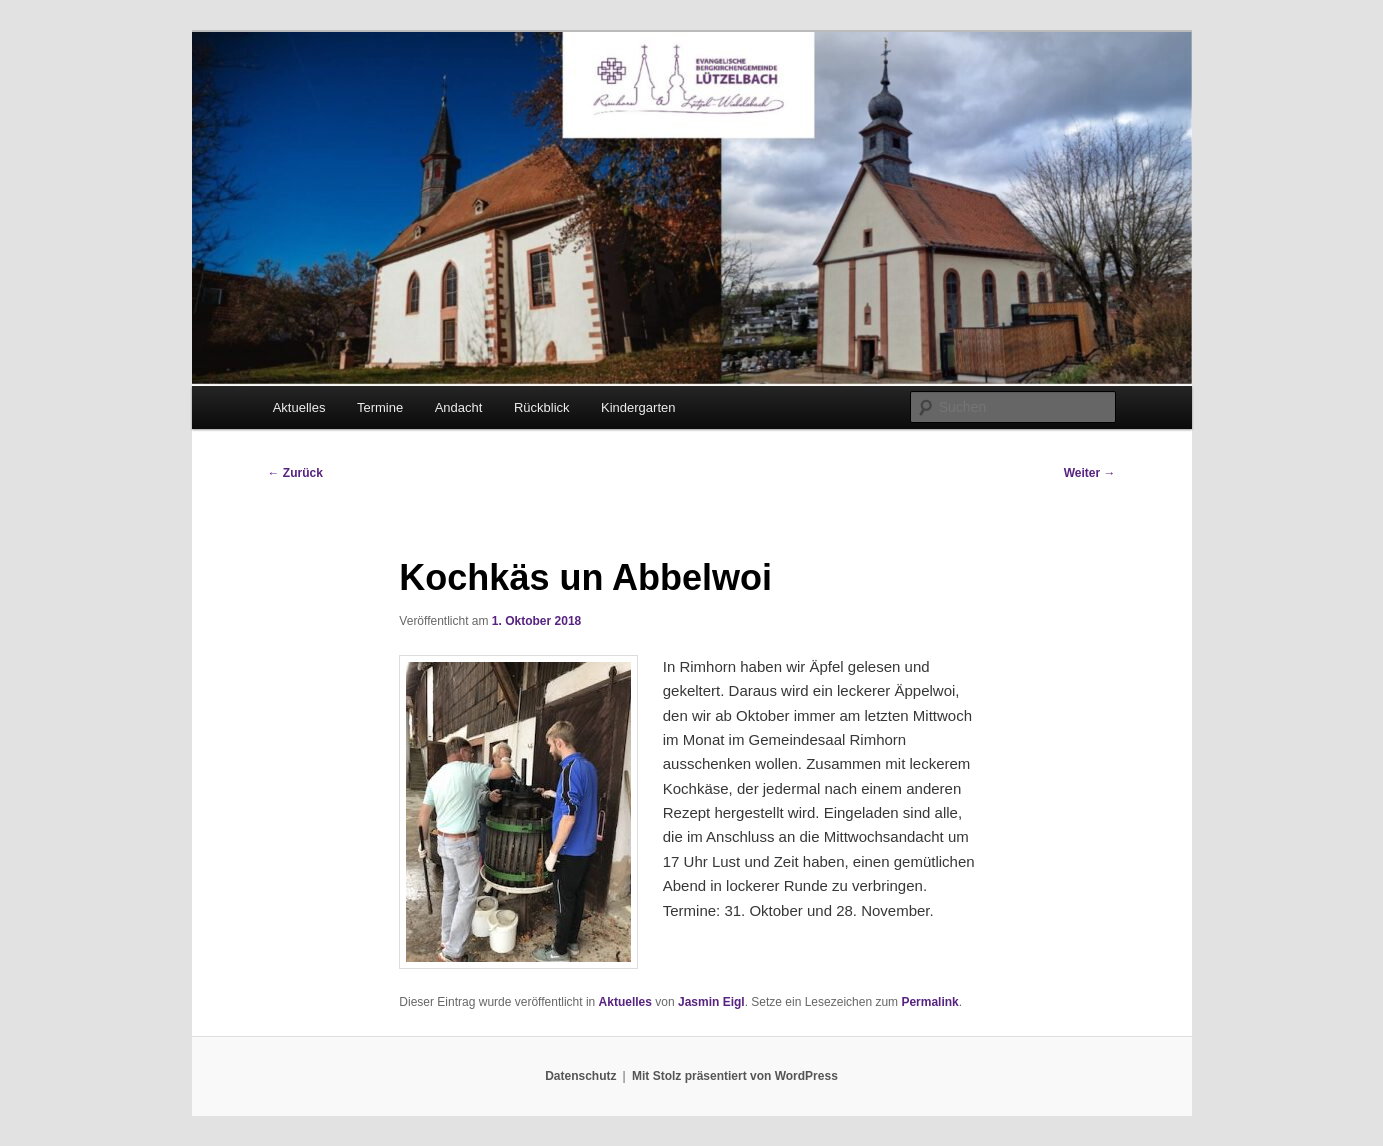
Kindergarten (638, 407)
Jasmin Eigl (711, 1002)
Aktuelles (299, 407)
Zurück (295, 473)
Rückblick (542, 407)
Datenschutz (580, 1076)
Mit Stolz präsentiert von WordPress (735, 1076)
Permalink (929, 1002)
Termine (380, 407)
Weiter (1090, 473)
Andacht (459, 407)
